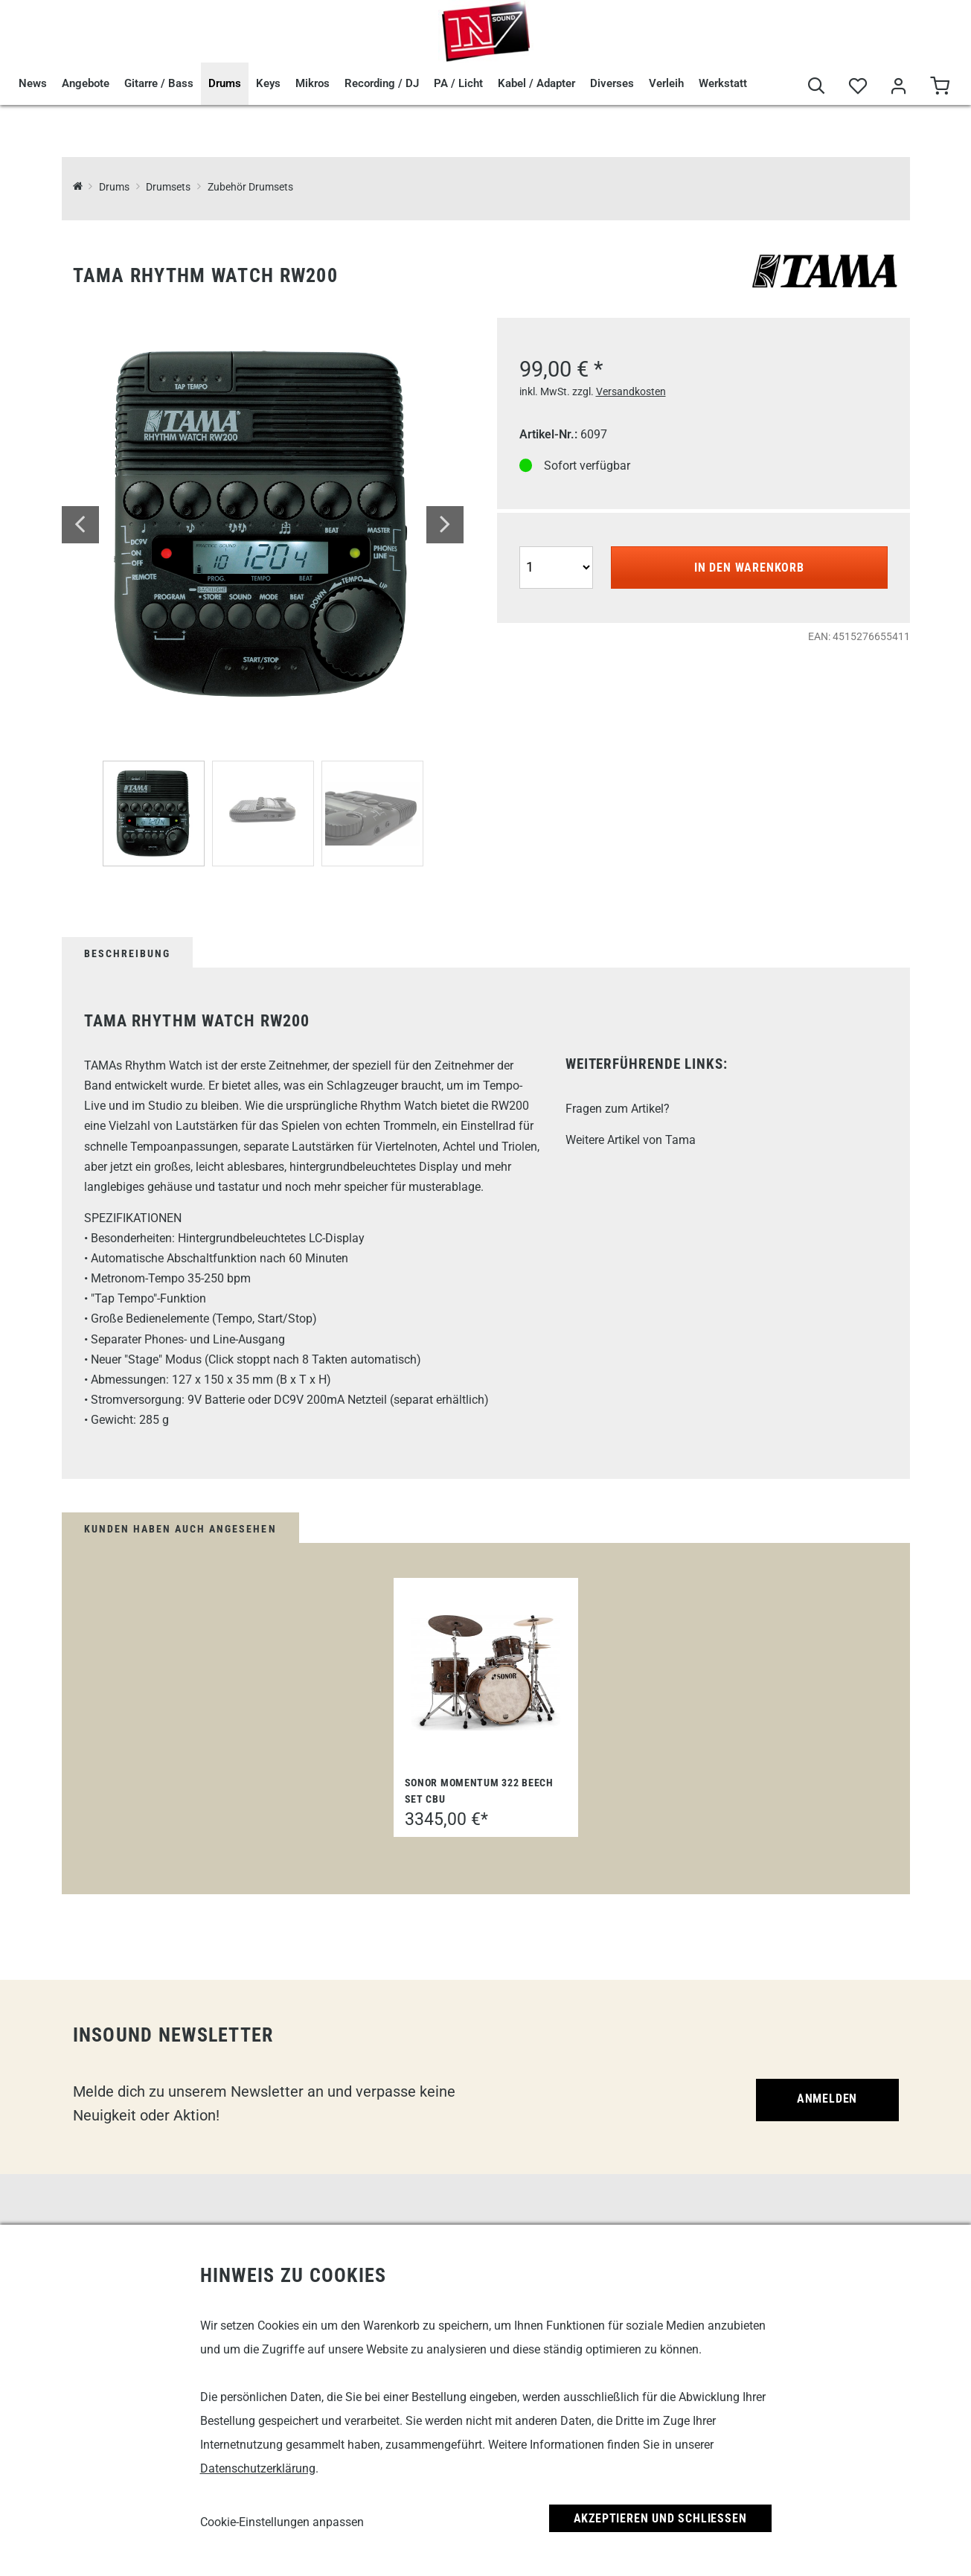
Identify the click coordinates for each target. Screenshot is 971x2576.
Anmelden (827, 2098)
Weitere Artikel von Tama (630, 1140)
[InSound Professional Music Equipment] (78, 187)
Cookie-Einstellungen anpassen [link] (282, 2522)
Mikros (312, 83)
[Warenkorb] (939, 87)
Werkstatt (723, 83)
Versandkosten (631, 391)
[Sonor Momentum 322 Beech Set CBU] (485, 1672)
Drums (224, 83)
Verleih (666, 83)
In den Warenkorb (749, 567)
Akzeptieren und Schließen (660, 2518)
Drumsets (168, 187)
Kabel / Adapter (536, 83)
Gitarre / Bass (158, 83)
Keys (268, 83)
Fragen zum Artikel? (617, 1109)
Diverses (612, 83)
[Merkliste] (857, 87)
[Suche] (816, 87)
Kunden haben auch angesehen (180, 1529)
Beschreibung (127, 953)
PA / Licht (458, 83)
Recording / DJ (382, 83)
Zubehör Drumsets (250, 187)
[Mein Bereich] (898, 87)
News (33, 83)
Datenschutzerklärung (257, 2468)
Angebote (85, 83)
